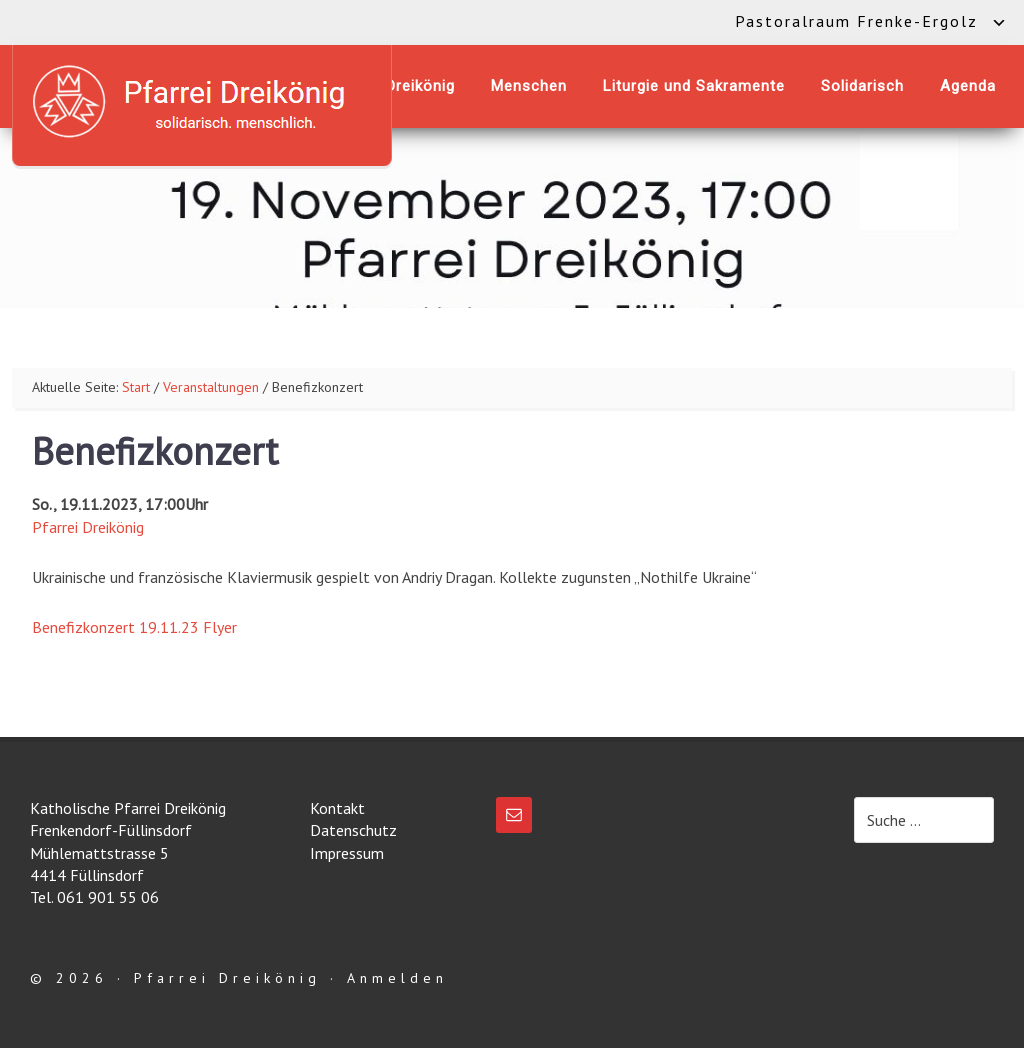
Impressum (347, 853)
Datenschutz (353, 830)
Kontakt (337, 808)
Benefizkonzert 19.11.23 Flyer (134, 627)
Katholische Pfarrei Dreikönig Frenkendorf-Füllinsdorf (202, 101)
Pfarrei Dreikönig (88, 527)
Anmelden (397, 978)
